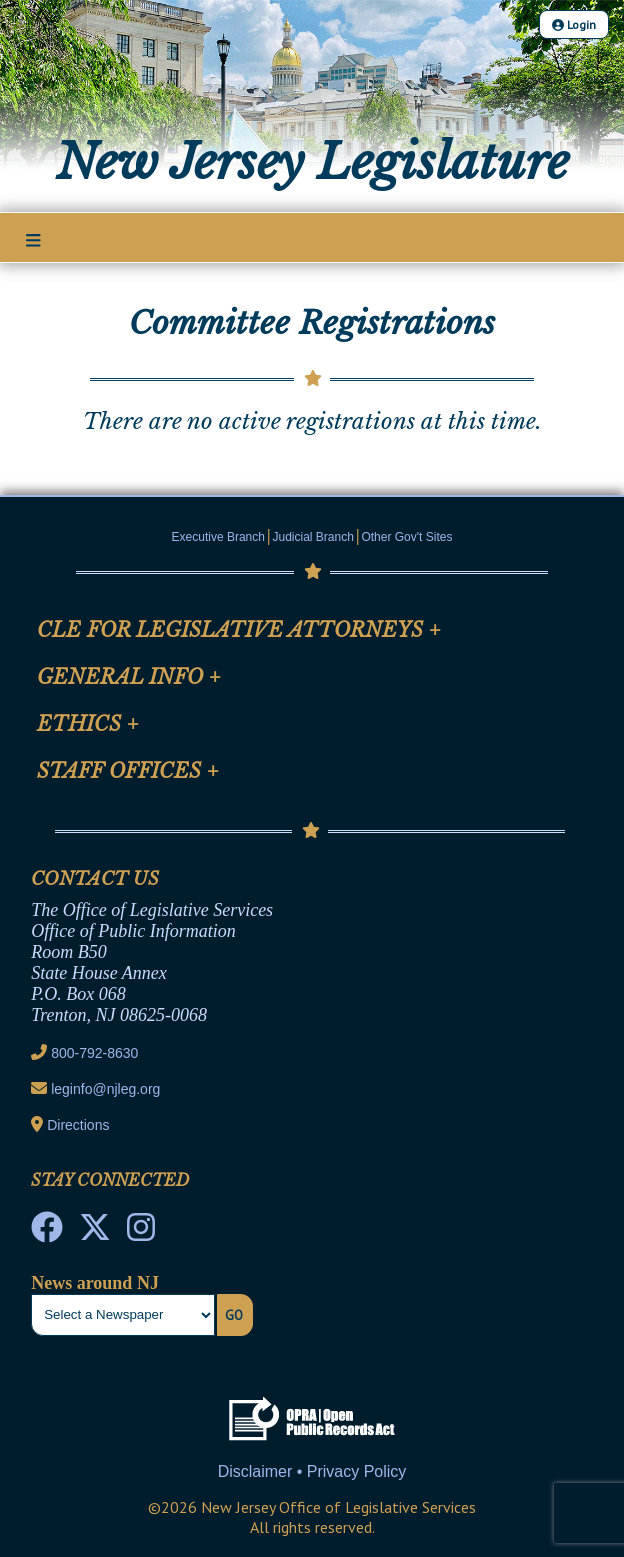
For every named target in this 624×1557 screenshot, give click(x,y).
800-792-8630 (94, 1053)
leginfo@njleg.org (105, 1089)
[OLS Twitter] (95, 1233)
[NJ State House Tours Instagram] (141, 1233)
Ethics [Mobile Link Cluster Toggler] (88, 724)
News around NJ (95, 1283)
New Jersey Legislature (312, 162)
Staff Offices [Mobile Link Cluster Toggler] (128, 771)
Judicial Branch (313, 537)
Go (234, 1315)
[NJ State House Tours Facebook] (47, 1233)
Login (574, 24)
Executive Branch (218, 537)
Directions (78, 1125)
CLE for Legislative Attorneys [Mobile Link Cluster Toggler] (239, 630)
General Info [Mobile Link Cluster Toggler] (129, 677)
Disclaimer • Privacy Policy (312, 1471)
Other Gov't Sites (406, 537)
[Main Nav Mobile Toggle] (33, 239)
